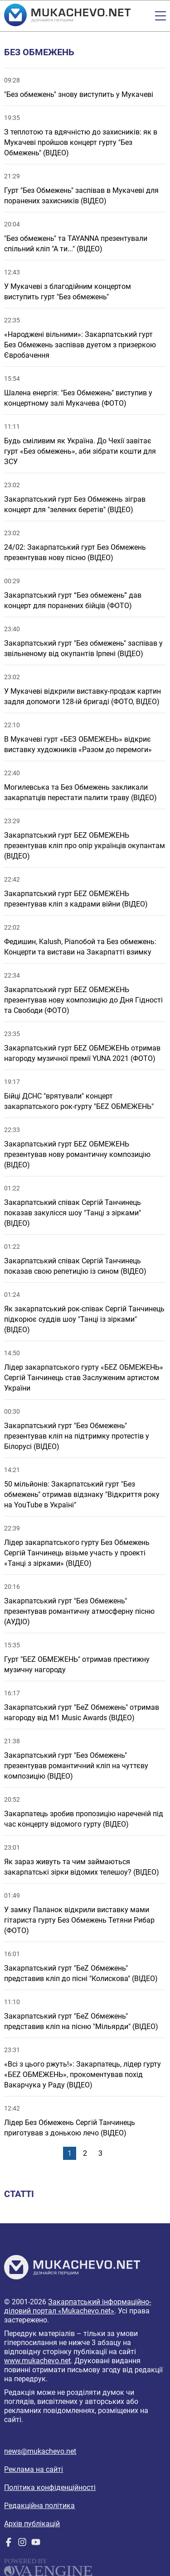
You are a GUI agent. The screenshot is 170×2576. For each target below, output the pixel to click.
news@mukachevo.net (40, 2451)
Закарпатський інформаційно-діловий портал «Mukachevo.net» (77, 2306)
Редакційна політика (39, 2505)
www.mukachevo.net (37, 2360)
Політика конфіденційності (50, 2487)
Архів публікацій (32, 2523)
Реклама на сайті (33, 2469)
